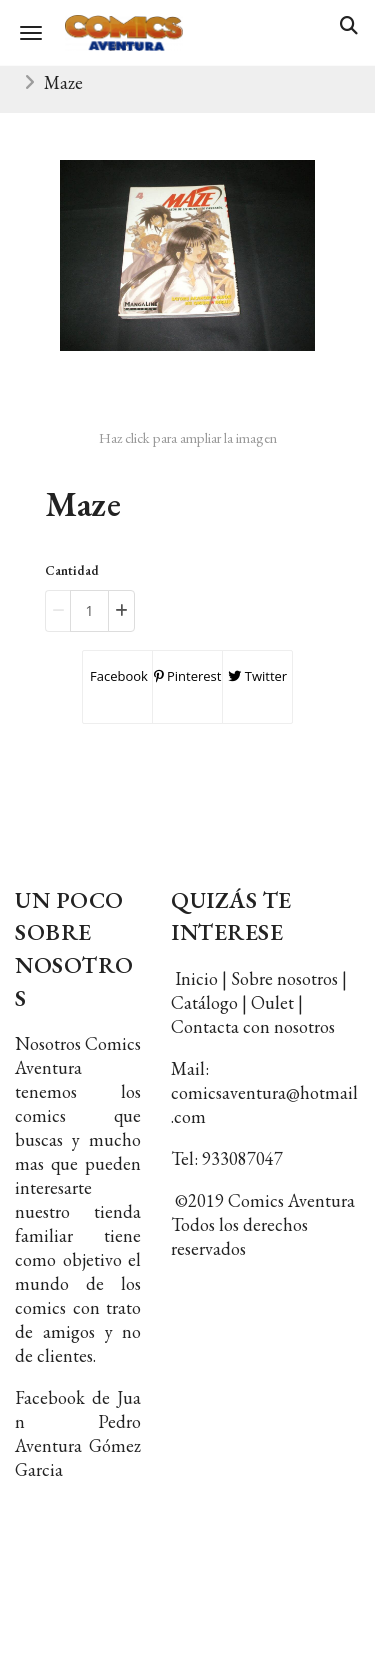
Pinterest (188, 676)
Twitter (257, 676)
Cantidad (72, 570)
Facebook (117, 676)
